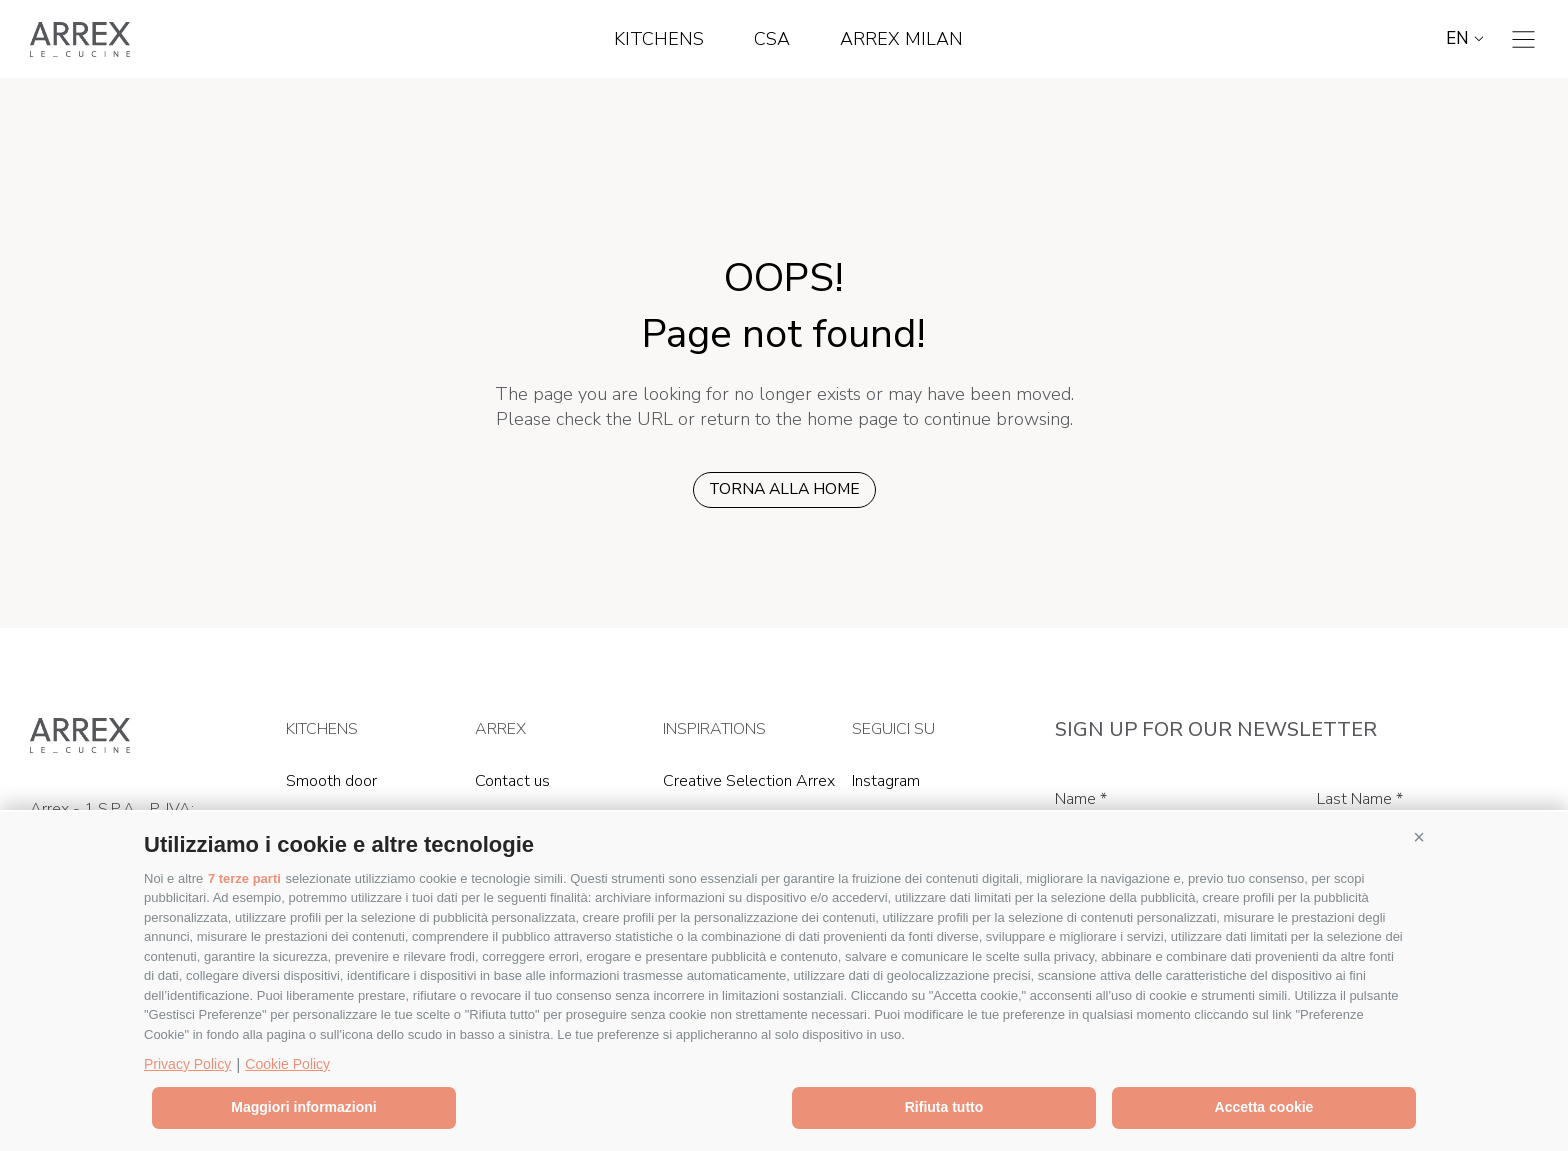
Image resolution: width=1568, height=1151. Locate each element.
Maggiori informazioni (303, 1107)
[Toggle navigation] (1523, 39)
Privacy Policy (187, 1064)
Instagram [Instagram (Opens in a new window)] (886, 781)
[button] (1419, 837)
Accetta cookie (1264, 1107)
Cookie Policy (287, 1064)
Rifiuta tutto (944, 1107)
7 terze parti (244, 878)
